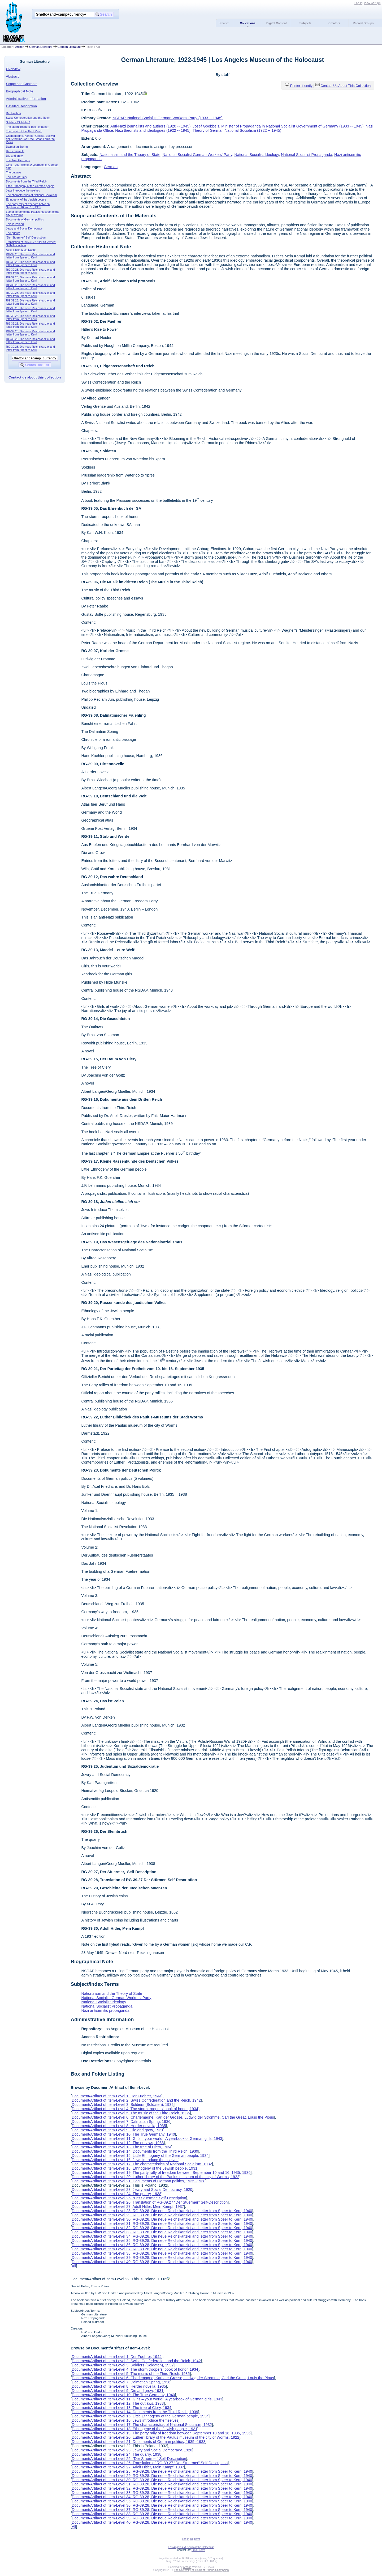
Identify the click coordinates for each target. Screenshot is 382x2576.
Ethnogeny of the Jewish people (26, 199)
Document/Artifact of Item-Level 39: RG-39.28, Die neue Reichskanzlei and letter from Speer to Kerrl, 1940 (162, 2257)
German (111, 167)
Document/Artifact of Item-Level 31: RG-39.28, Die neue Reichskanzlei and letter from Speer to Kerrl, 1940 (162, 2223)
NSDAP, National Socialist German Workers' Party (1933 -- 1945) (167, 118)
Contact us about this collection (34, 377)
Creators (334, 23)
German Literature (41, 46)
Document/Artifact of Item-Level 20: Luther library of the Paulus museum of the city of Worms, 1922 (155, 2177)
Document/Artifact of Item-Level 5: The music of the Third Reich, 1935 (131, 2113)
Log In (358, 3)
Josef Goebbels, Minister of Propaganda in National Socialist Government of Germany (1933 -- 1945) (278, 126)
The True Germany (18, 160)
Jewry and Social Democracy (24, 228)
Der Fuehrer (13, 113)
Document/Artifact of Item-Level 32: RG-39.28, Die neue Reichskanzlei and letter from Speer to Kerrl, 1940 (162, 2228)
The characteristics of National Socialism (31, 195)
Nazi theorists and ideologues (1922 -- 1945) (152, 130)
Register (195, 2538)
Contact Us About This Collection (345, 86)
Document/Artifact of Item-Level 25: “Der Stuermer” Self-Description (129, 2198)
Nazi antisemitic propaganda (105, 2010)
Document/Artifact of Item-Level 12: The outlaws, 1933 (118, 2143)
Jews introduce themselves (23, 190)
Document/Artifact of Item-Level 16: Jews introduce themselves (125, 2160)
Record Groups (363, 23)
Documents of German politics (25, 219)
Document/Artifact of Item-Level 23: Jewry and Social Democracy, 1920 (132, 2189)
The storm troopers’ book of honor (27, 126)
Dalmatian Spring (17, 146)
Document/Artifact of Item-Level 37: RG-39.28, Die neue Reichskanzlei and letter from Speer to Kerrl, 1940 (162, 2249)
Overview (13, 69)
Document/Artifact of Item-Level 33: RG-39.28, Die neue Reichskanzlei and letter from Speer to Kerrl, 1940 (162, 2232)
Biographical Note (19, 91)
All (74, 2266)
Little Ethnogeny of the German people (30, 186)
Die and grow (14, 155)
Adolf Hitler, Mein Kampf (21, 249)
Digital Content (276, 23)
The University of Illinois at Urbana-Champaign (201, 2570)
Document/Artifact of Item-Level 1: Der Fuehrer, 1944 (116, 2096)
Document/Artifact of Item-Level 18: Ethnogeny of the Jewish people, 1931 (134, 2168)
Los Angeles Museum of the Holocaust (191, 2547)
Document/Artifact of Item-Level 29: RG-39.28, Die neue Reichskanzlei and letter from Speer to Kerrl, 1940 (162, 2215)
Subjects (305, 23)
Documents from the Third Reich (26, 181)
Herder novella (15, 151)
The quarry (13, 233)
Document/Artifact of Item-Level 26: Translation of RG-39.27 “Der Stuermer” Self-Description (150, 2202)
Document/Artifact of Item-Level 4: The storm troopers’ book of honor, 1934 (135, 2109)
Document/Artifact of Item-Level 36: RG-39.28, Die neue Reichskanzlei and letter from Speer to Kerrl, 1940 (162, 2245)
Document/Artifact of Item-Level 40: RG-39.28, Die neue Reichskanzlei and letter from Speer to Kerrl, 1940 (162, 2262)
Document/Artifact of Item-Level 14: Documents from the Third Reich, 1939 (135, 2151)
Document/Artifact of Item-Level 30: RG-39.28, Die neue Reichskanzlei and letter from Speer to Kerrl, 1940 (162, 2219)
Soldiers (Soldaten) (18, 122)
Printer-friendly (302, 86)
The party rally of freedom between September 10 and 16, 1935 (28, 205)
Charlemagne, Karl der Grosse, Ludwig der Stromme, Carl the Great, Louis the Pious (30, 139)
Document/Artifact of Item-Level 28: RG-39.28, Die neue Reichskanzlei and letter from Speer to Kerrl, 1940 (162, 2211)
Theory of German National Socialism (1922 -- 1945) (237, 130)
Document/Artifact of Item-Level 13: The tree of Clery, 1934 (121, 2147)
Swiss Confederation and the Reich (28, 117)
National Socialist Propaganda (306, 154)
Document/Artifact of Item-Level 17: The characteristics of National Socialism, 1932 (142, 2164)
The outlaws (13, 172)
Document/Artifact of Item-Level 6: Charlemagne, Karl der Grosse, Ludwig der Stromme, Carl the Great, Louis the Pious (173, 2117)
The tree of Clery (16, 176)
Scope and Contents (21, 84)
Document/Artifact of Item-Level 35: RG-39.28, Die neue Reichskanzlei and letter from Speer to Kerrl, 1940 (162, 2240)
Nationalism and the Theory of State (129, 154)
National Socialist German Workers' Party (197, 154)
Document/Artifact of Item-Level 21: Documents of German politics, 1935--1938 (138, 2181)
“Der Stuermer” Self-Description (26, 237)
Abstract (12, 76)
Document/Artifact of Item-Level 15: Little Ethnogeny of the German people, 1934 (140, 2155)
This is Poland (15, 224)
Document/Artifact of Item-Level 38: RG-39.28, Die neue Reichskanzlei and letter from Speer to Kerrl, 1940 (162, 2253)
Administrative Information (26, 99)
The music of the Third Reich (24, 131)
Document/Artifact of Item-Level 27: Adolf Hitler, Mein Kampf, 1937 (128, 2206)
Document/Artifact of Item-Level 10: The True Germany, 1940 (123, 2134)
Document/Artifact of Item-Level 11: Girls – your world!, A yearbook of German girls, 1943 (147, 2138)
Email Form (198, 2550)
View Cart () (372, 3)
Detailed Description (21, 106)
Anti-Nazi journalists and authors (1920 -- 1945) (150, 126)
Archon (19, 46)
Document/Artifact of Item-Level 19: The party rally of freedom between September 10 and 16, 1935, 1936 (161, 2172)
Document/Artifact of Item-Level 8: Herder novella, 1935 (119, 2126)
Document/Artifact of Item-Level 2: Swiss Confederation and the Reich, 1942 (136, 2100)
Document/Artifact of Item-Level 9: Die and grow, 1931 (117, 2130)
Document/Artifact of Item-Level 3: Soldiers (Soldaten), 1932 (122, 2104)
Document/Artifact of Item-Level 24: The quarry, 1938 (116, 2194)
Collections (247, 23)
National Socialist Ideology (256, 154)
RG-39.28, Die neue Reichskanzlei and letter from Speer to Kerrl (30, 256)
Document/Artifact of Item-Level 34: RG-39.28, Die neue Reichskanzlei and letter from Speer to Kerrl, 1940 (162, 2236)
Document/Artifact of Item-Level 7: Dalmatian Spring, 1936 (121, 2121)
